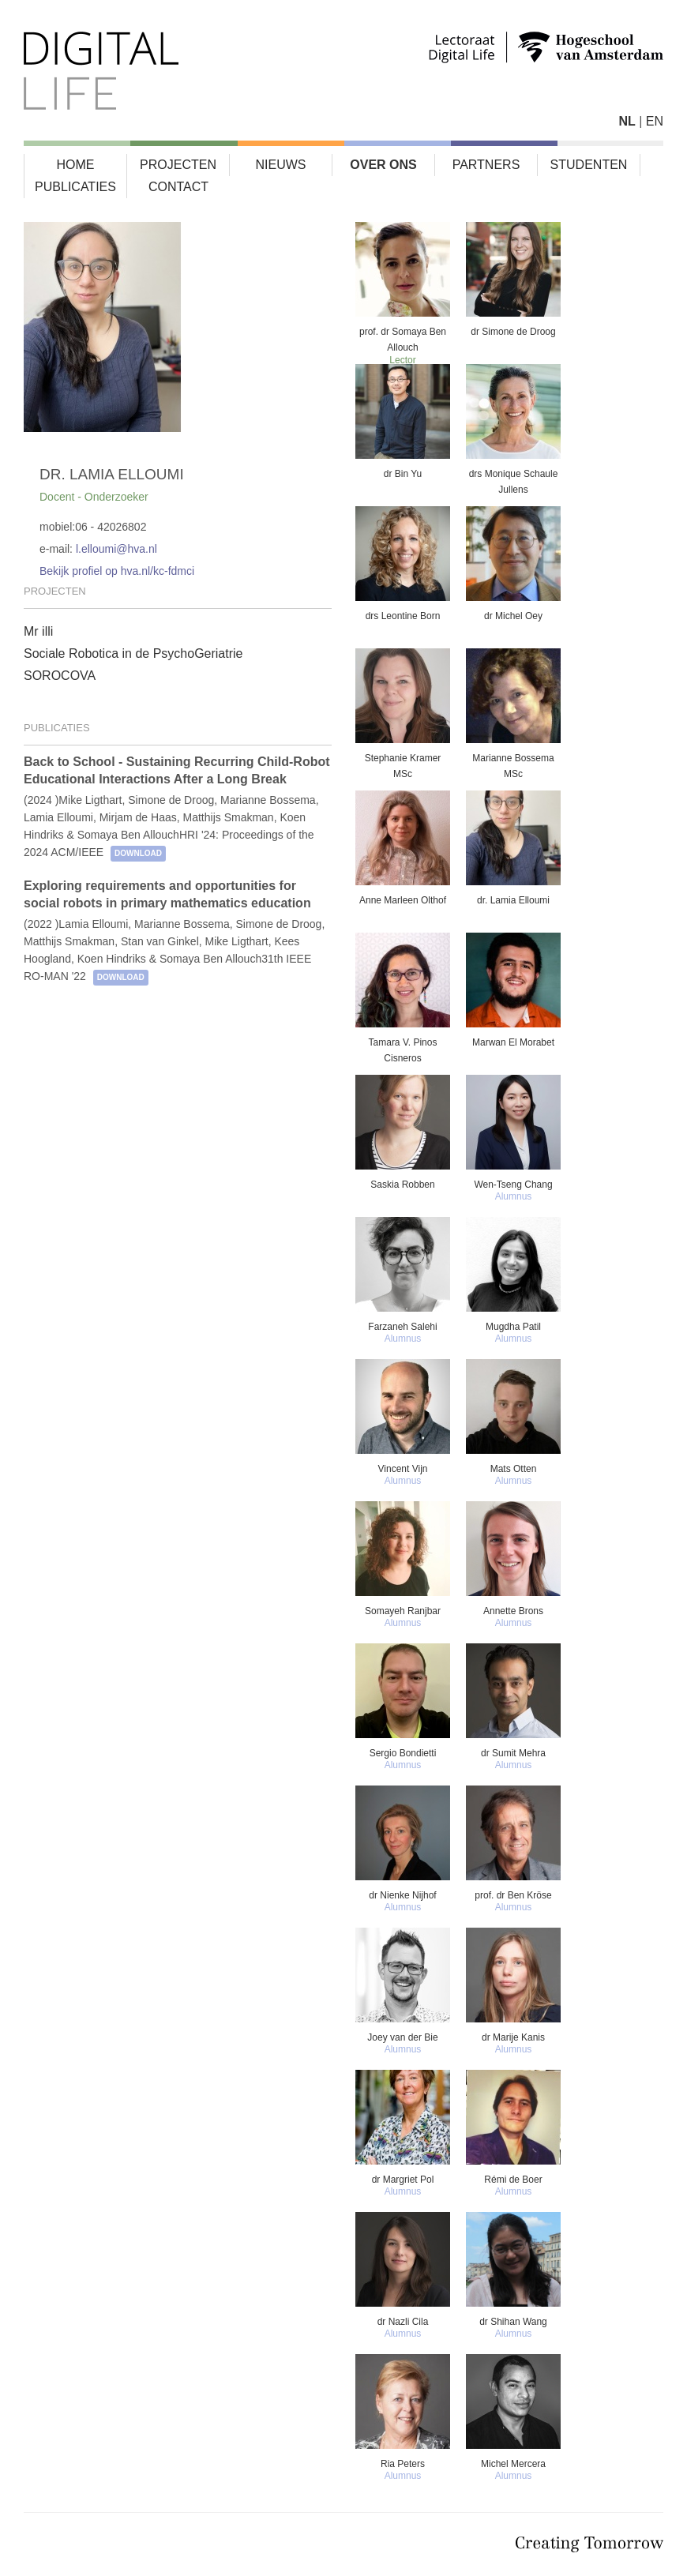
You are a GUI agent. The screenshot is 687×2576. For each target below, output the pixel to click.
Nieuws (281, 164)
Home (76, 164)
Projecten (178, 164)
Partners (486, 164)
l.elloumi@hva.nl (116, 549)
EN (654, 121)
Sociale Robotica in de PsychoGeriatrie (133, 653)
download (138, 853)
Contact (178, 186)
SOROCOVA (60, 675)
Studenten (589, 164)
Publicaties (75, 186)
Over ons (383, 164)
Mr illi (38, 631)
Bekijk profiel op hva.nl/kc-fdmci (116, 571)
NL (626, 121)
